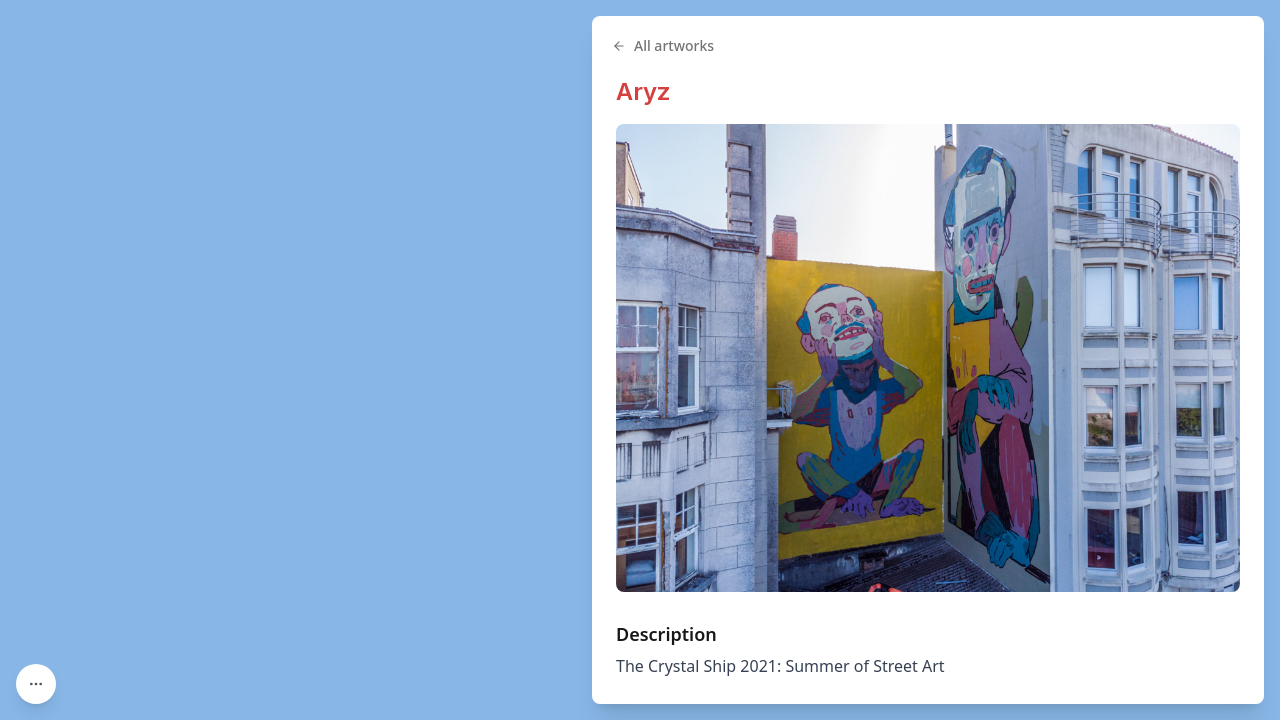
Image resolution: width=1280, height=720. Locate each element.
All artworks (663, 45)
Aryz (643, 91)
